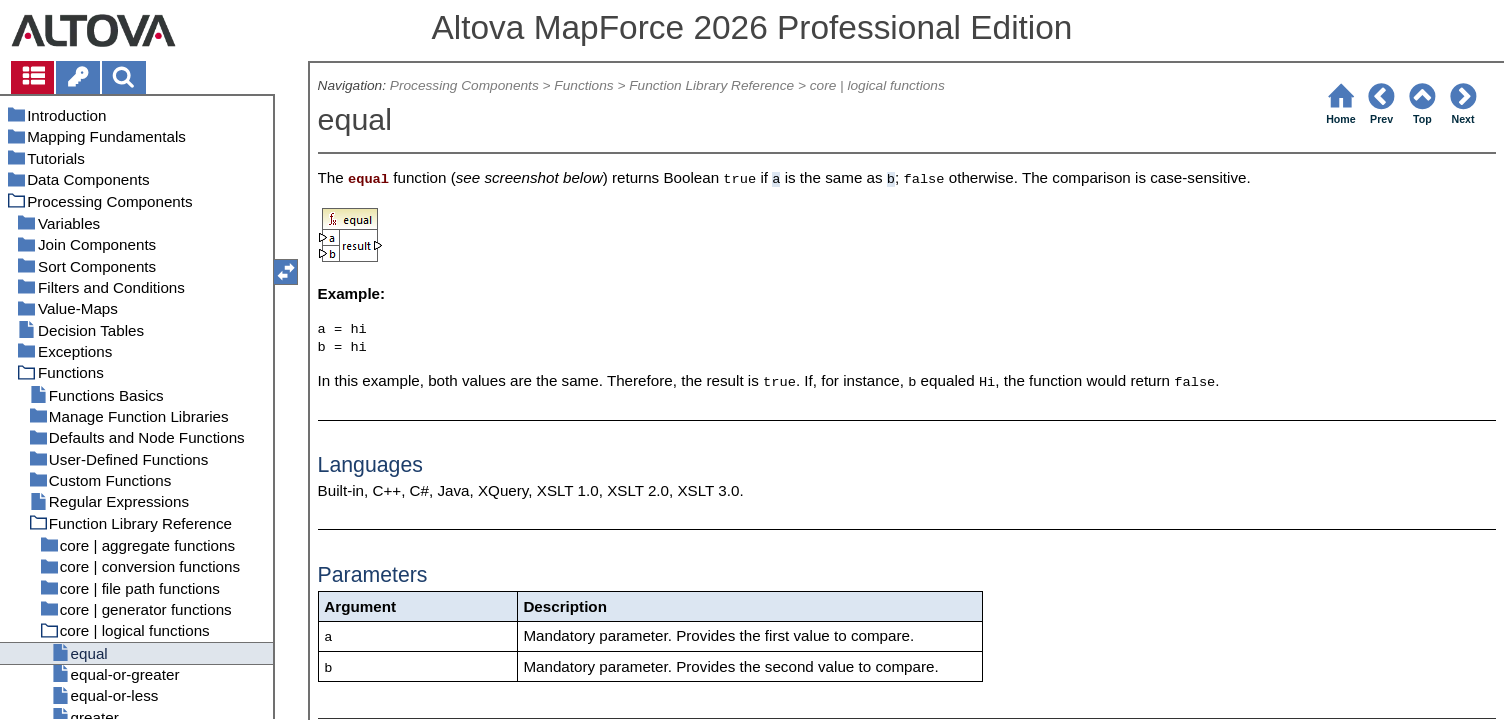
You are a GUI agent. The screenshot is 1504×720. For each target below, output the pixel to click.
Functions (583, 85)
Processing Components (464, 85)
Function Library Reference (711, 85)
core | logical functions (877, 85)
